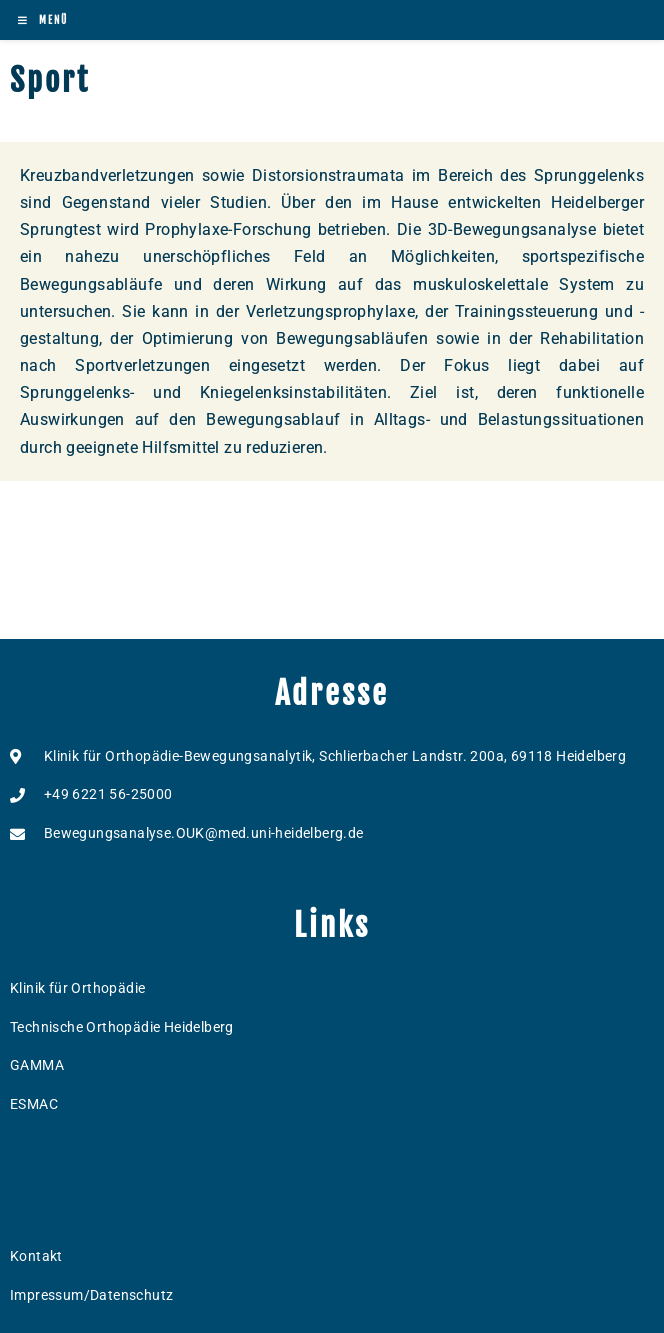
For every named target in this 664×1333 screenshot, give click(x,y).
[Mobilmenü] (43, 20)
